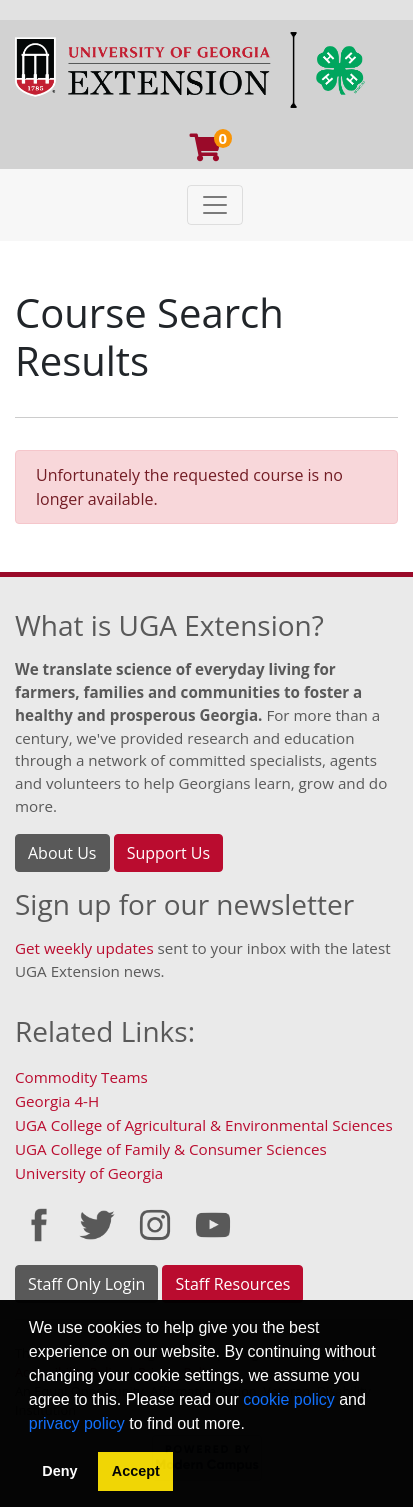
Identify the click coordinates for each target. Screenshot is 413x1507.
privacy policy (77, 1423)
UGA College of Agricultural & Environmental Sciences (204, 1125)
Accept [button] (136, 1471)
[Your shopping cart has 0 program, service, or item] (207, 152)
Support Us (168, 853)
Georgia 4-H (57, 1101)
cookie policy (289, 1399)
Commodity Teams (81, 1077)
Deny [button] (59, 1471)
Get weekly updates (84, 948)
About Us (62, 853)
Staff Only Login (86, 1284)
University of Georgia (89, 1173)
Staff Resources (232, 1284)
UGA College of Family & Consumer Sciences (171, 1149)
